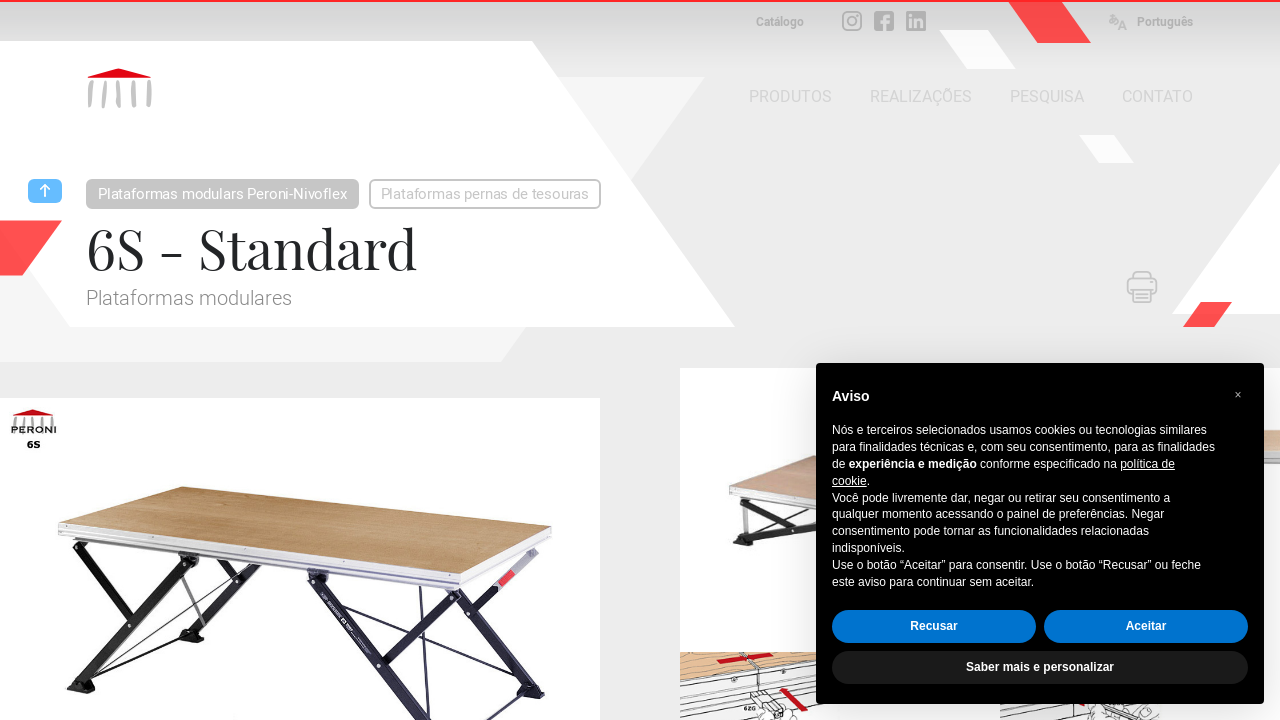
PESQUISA (1047, 96)
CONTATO (1157, 96)
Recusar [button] (933, 626)
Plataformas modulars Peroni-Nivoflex (222, 194)
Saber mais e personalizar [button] (1040, 667)
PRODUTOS (790, 96)
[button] (1238, 395)
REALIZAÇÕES (921, 96)
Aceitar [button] (1146, 626)
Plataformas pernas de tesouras (485, 194)
